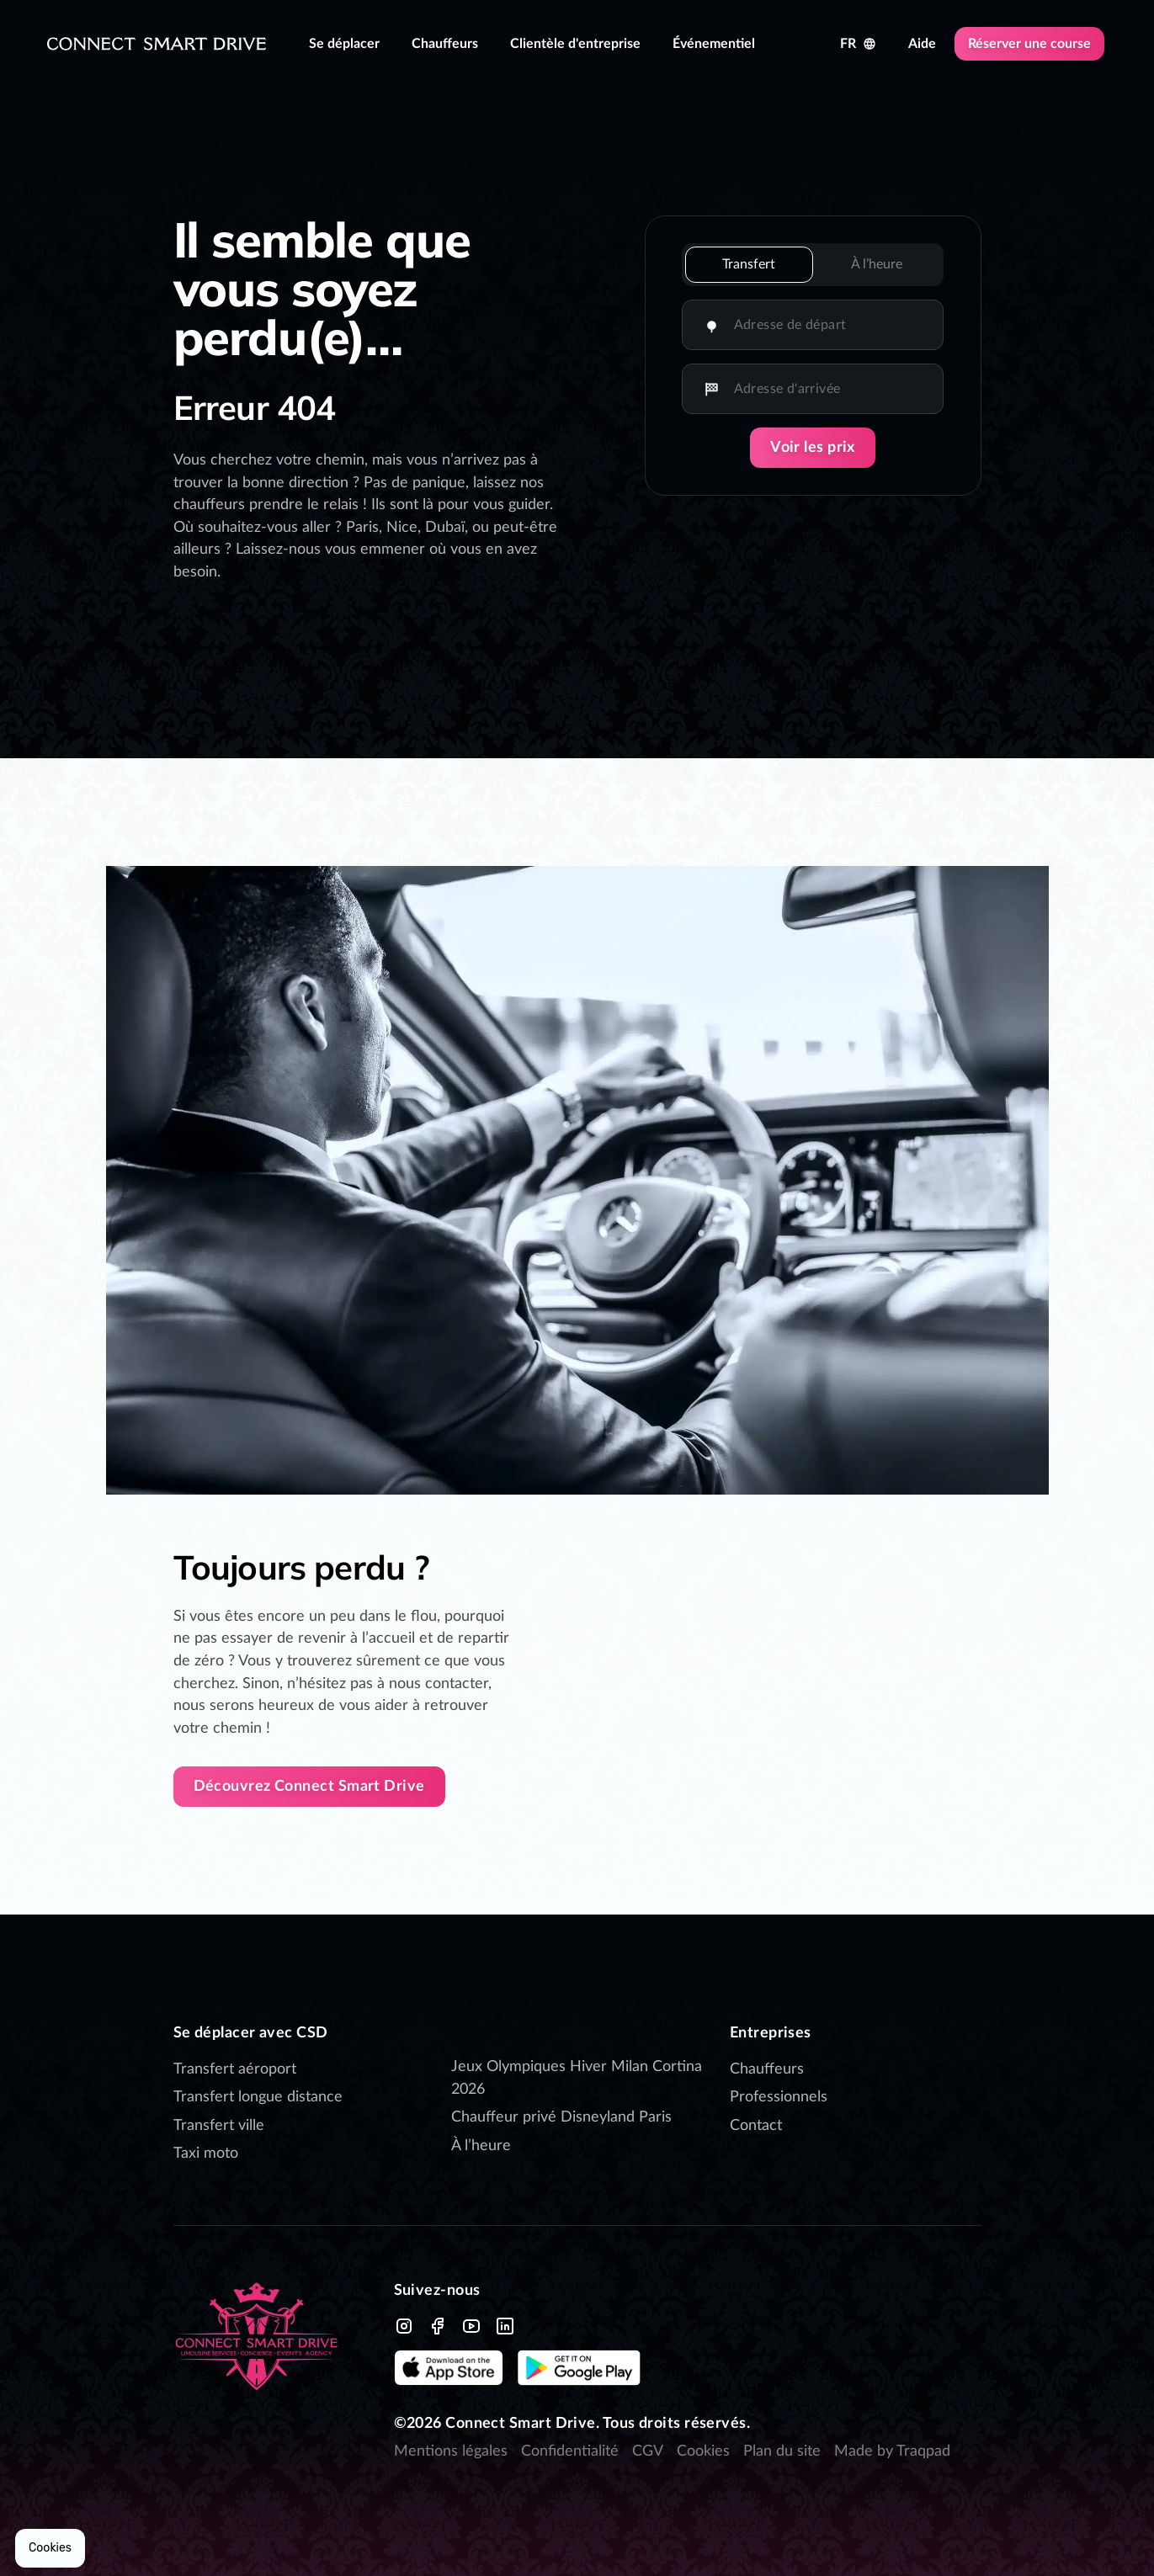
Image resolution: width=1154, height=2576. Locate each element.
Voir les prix (812, 447)
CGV (647, 2451)
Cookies (703, 2451)
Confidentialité (570, 2451)
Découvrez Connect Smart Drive (309, 1786)
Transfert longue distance (258, 2097)
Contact (756, 2125)
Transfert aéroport (234, 2069)
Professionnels (778, 2097)
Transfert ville (218, 2125)
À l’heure (876, 264)
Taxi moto (205, 2153)
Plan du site (782, 2451)
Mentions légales (451, 2451)
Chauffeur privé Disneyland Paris (563, 2117)
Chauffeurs (767, 2069)
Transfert (748, 264)
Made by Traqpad (892, 2451)
